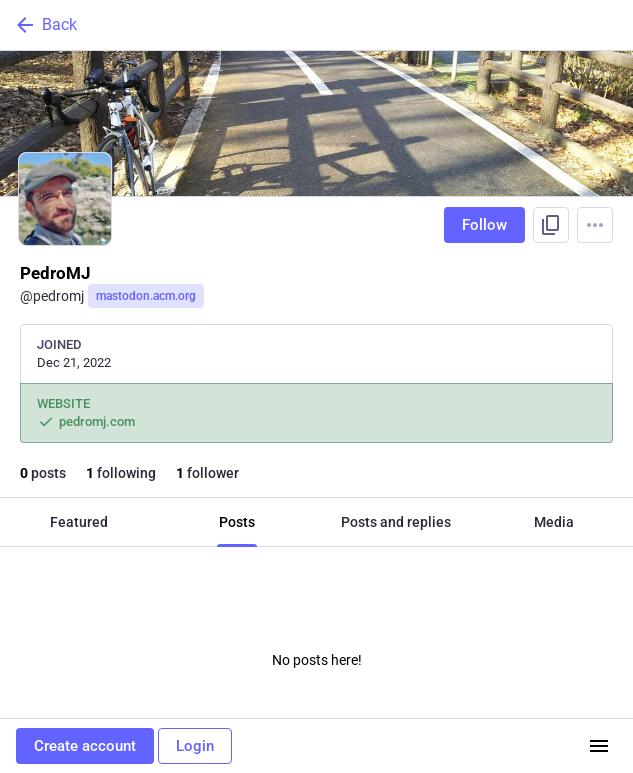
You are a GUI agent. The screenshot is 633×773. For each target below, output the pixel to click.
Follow (484, 225)
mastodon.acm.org (146, 296)
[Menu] (595, 225)
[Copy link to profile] (551, 225)
